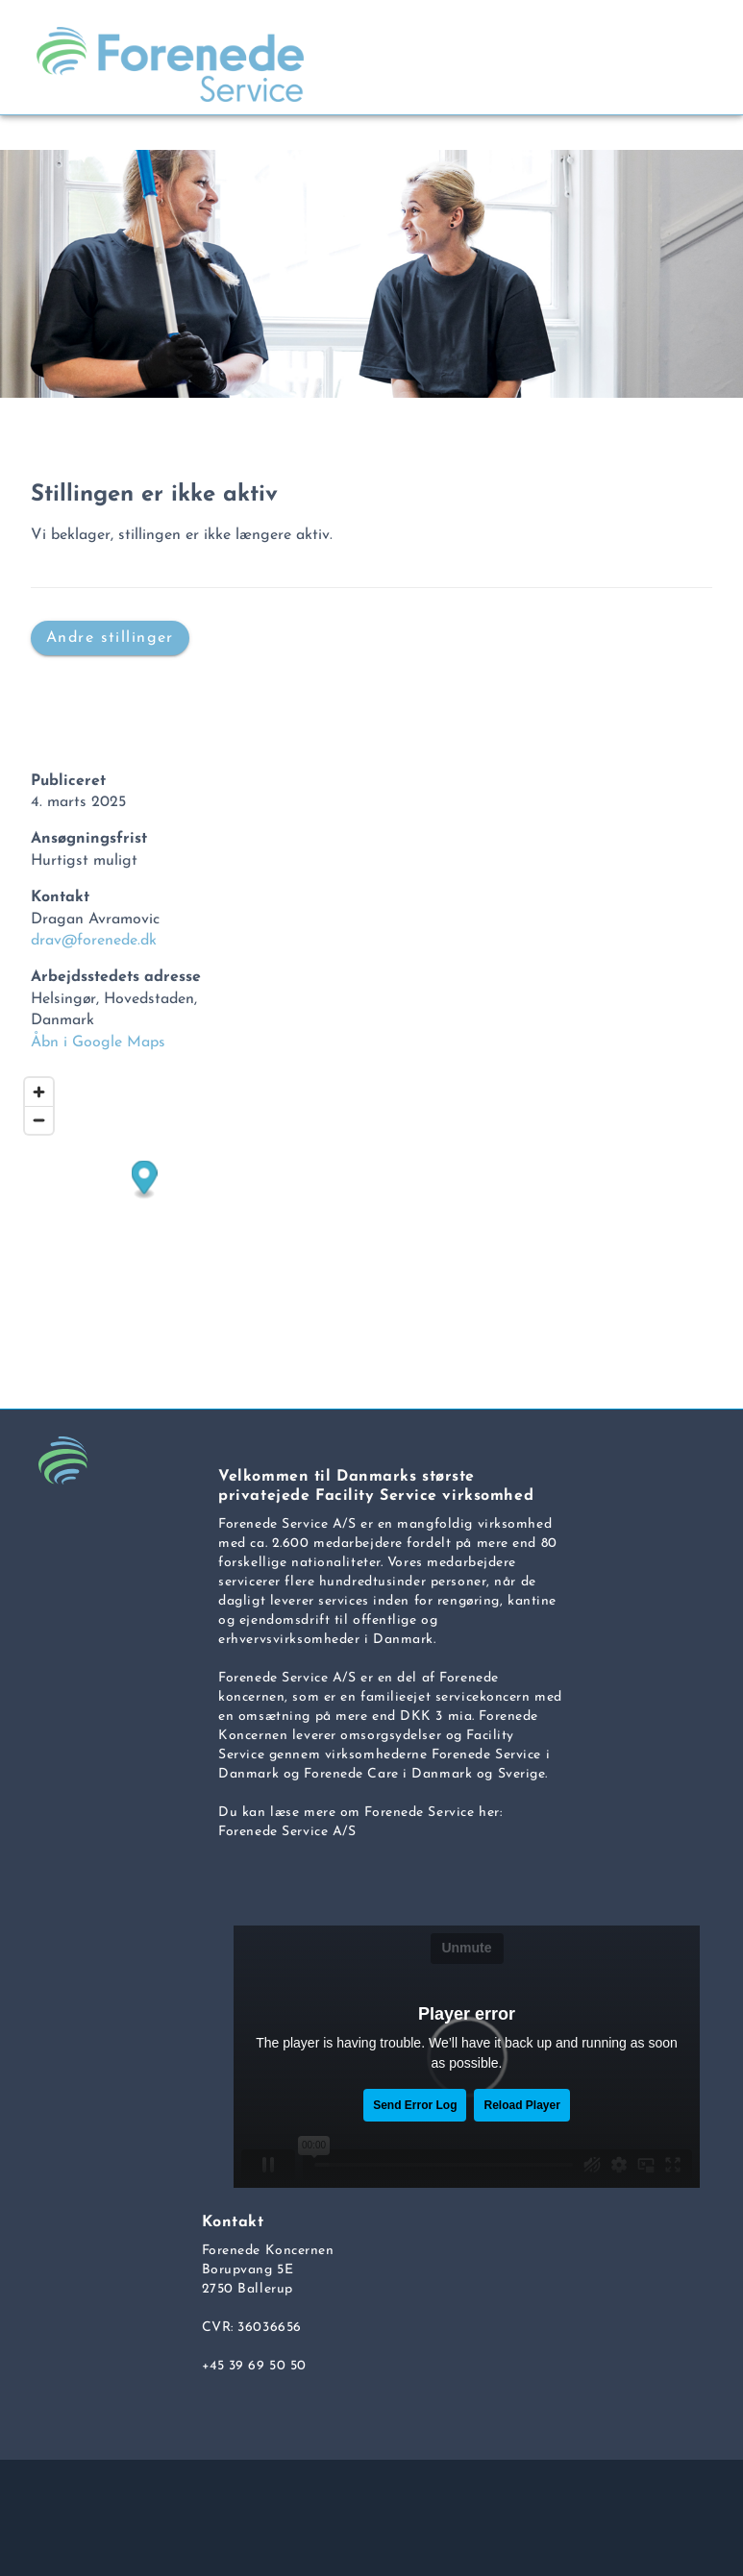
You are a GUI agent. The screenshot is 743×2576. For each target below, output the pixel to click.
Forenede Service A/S (287, 1832)
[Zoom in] (39, 1092)
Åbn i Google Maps (98, 1042)
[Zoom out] (39, 1120)
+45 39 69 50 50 (254, 2366)
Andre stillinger (110, 637)
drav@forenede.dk (94, 940)
